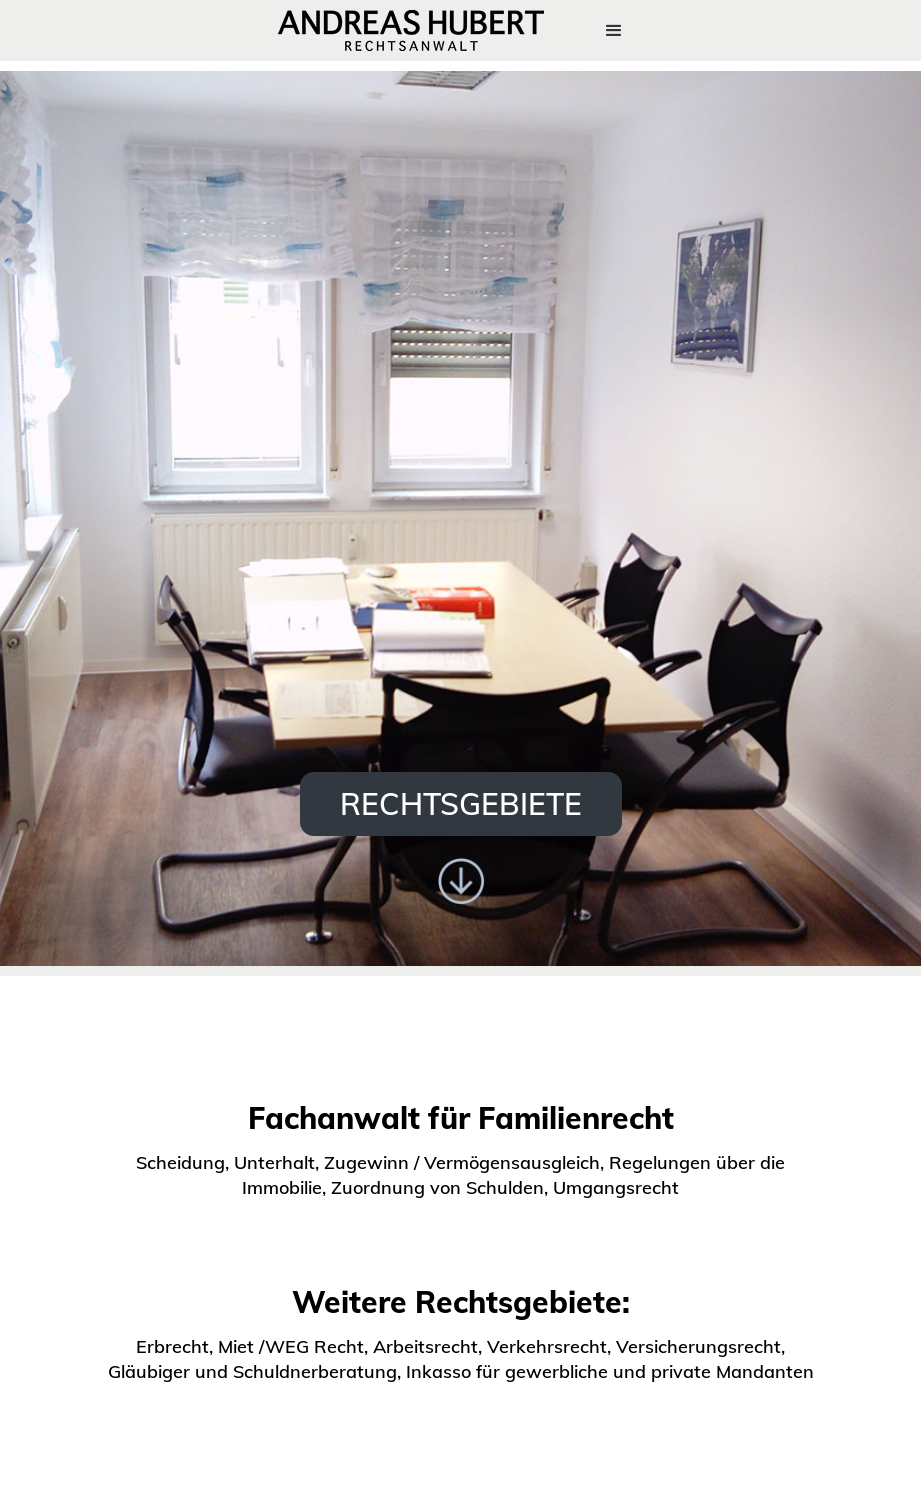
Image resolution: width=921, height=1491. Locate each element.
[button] (614, 31)
